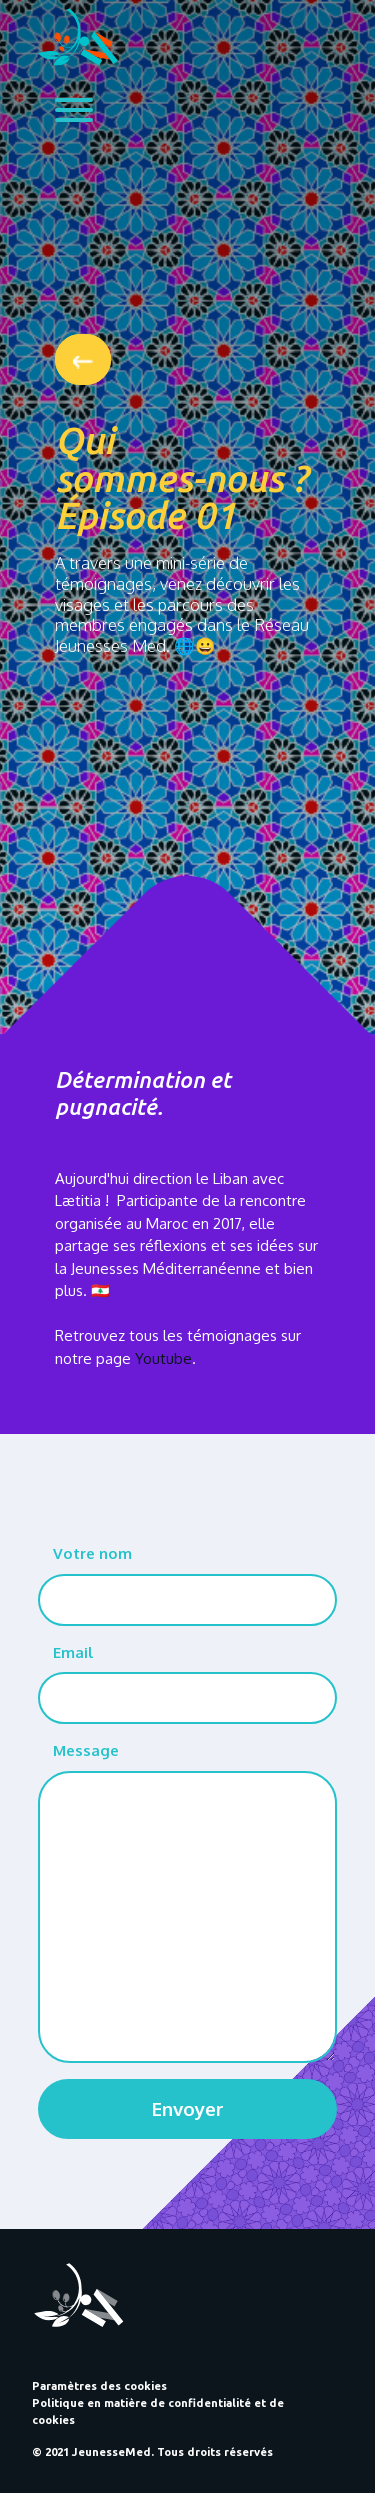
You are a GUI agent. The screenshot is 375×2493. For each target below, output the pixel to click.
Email (73, 1652)
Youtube (163, 1358)
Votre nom (92, 1553)
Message (86, 1750)
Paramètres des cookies (99, 2386)
